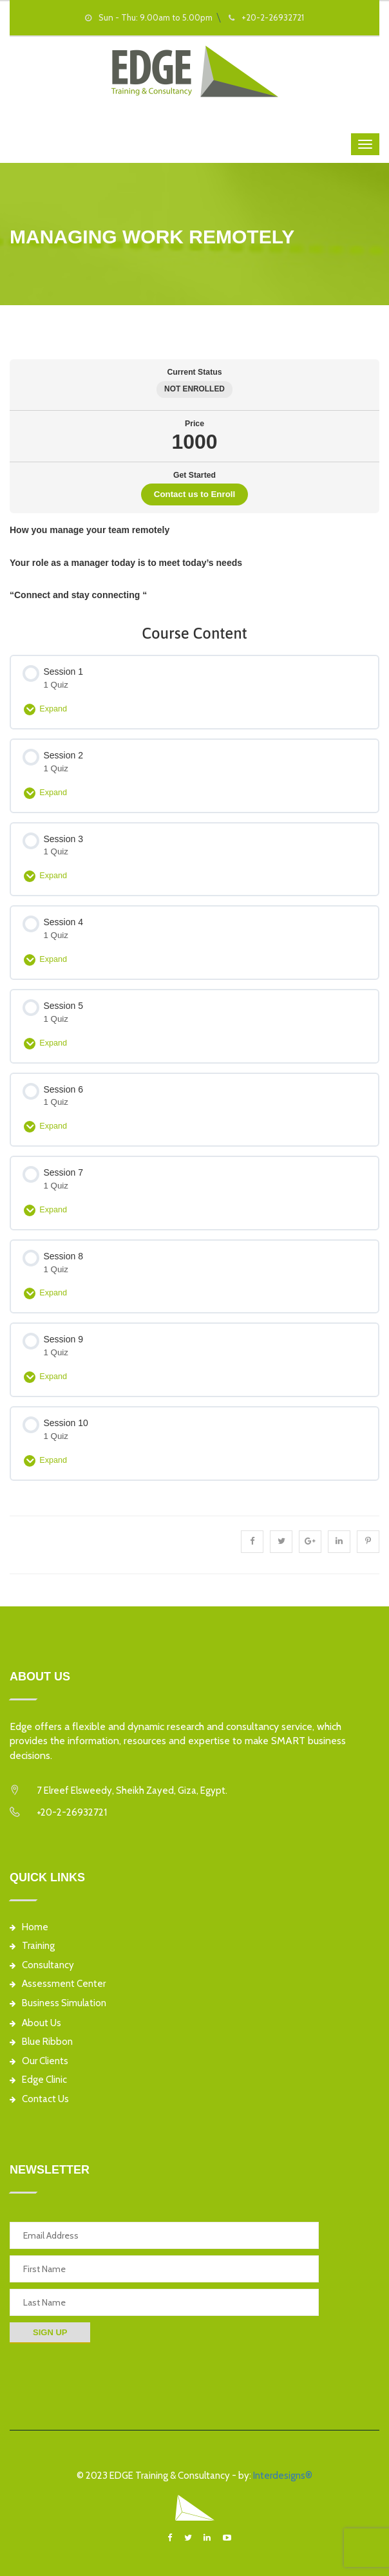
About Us (35, 2023)
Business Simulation (58, 2003)
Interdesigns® (282, 2475)
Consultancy (42, 1965)
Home (29, 1927)
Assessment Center (58, 1984)
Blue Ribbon (41, 2042)
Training (32, 1946)
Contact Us (39, 2099)
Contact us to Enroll (194, 494)
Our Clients (39, 2061)
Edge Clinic (38, 2080)
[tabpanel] (194, 562)
